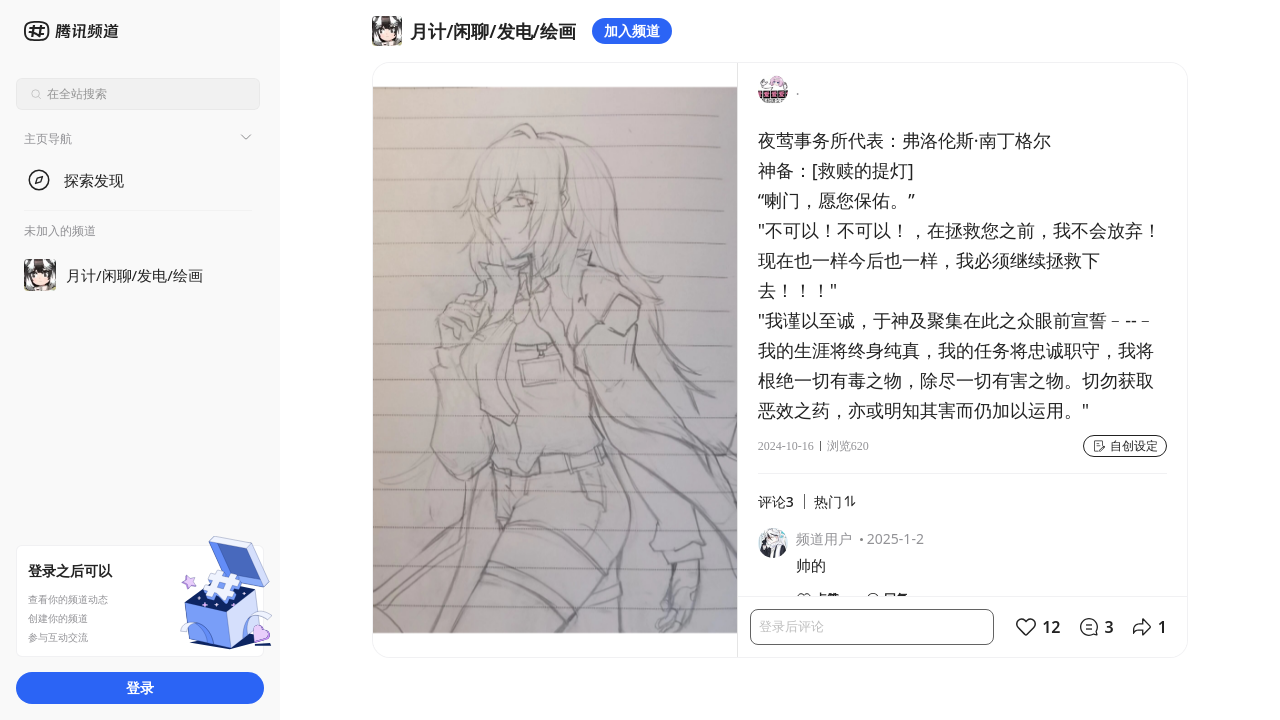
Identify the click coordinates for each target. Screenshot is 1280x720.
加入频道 (632, 30)
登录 (140, 687)
